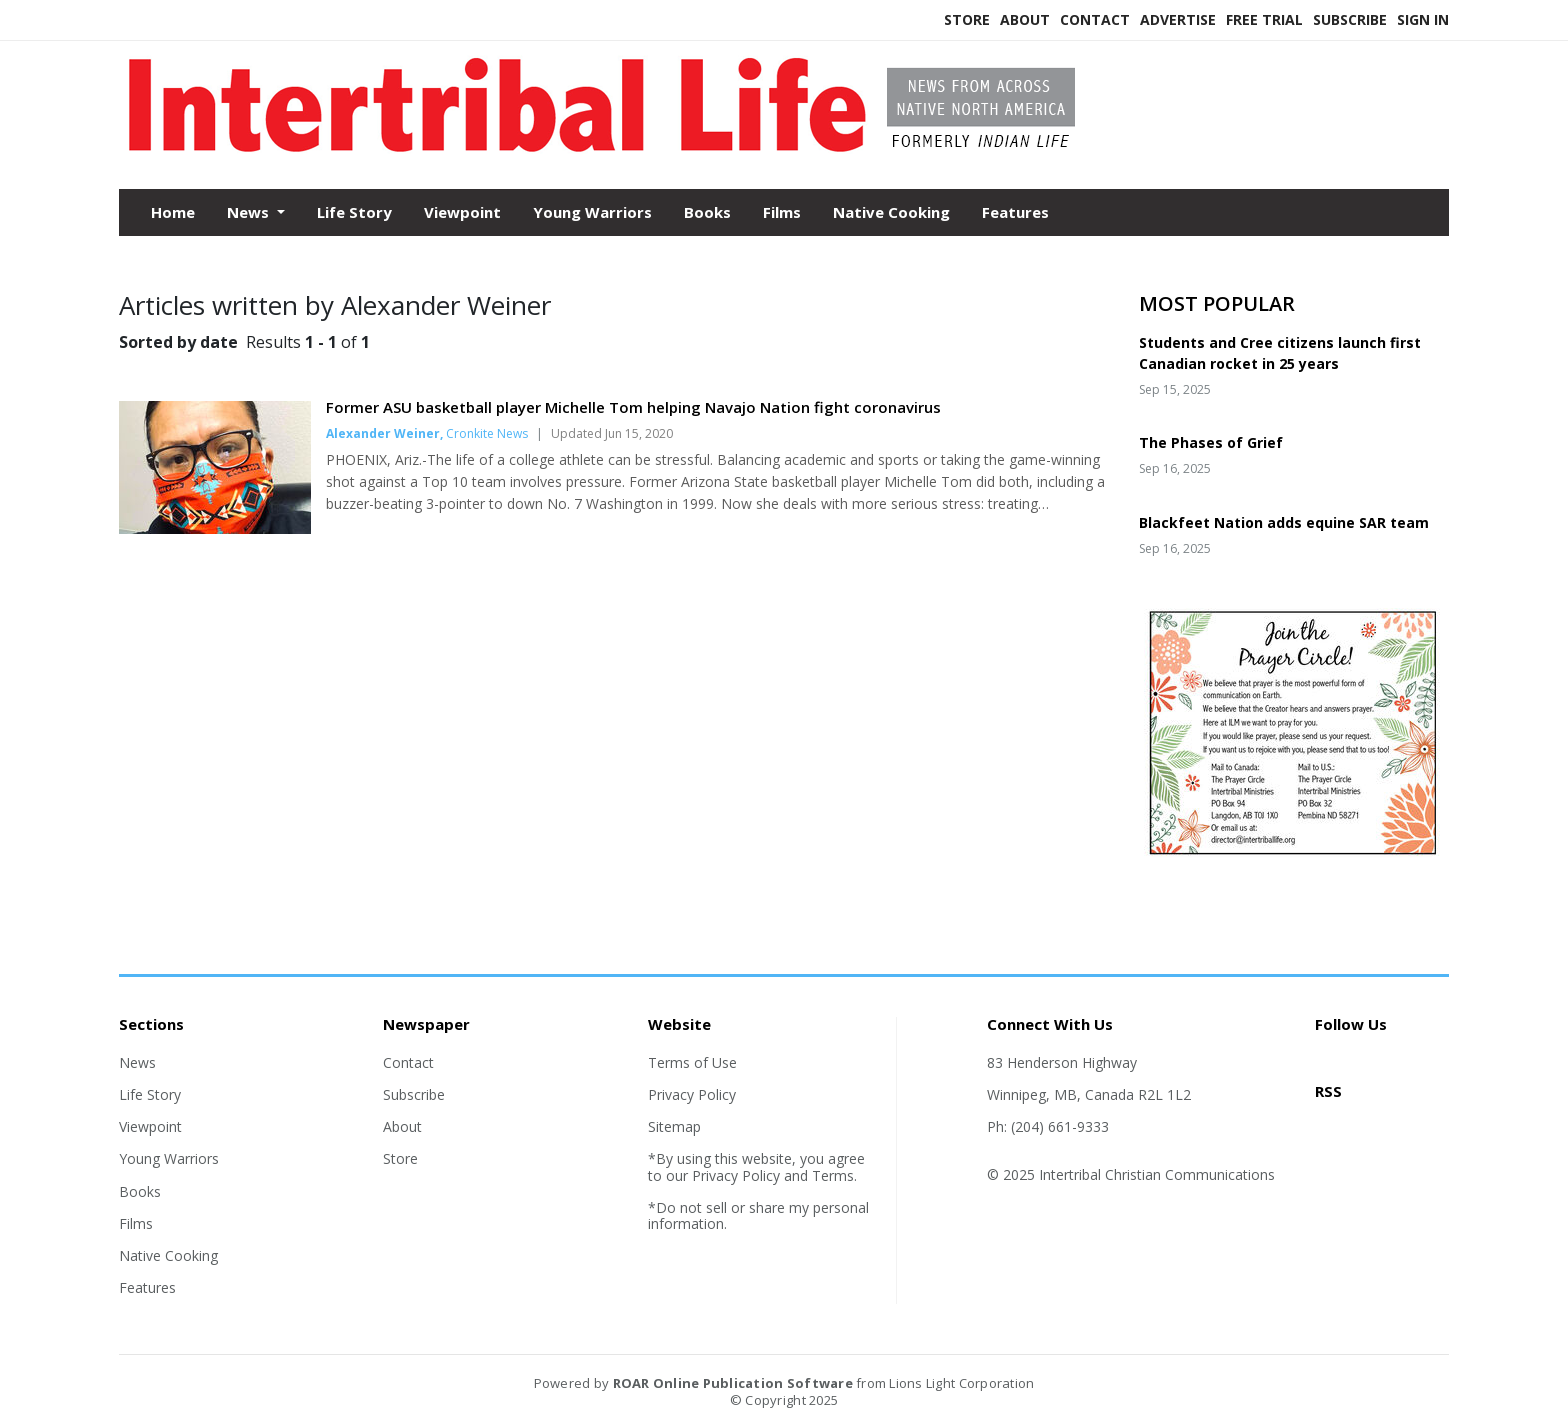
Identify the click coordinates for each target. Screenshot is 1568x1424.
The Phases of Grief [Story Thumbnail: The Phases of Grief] (1211, 442)
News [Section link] (137, 1062)
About (1025, 19)
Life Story (354, 212)
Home (173, 212)
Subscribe (1350, 19)
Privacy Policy (692, 1094)
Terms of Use (692, 1062)
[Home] (614, 148)
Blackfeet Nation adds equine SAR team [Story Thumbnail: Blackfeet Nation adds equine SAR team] (1284, 522)
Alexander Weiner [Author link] (383, 433)
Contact (1095, 19)
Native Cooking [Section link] (168, 1255)
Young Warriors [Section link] (169, 1158)
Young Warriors (592, 212)
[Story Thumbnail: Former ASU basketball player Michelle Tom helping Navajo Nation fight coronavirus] (215, 528)
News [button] (250, 212)
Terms (833, 1175)
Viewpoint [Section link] (150, 1126)
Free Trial (1264, 19)
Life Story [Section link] (150, 1094)
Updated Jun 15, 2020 (612, 433)
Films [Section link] (136, 1223)
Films (782, 212)
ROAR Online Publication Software (733, 1383)
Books (707, 212)
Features (1015, 212)
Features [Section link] (147, 1287)
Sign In (1423, 19)
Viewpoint (462, 212)
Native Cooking (891, 212)
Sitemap (674, 1126)
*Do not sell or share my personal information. (758, 1215)
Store (967, 19)
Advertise (1178, 19)
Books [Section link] (140, 1191)
